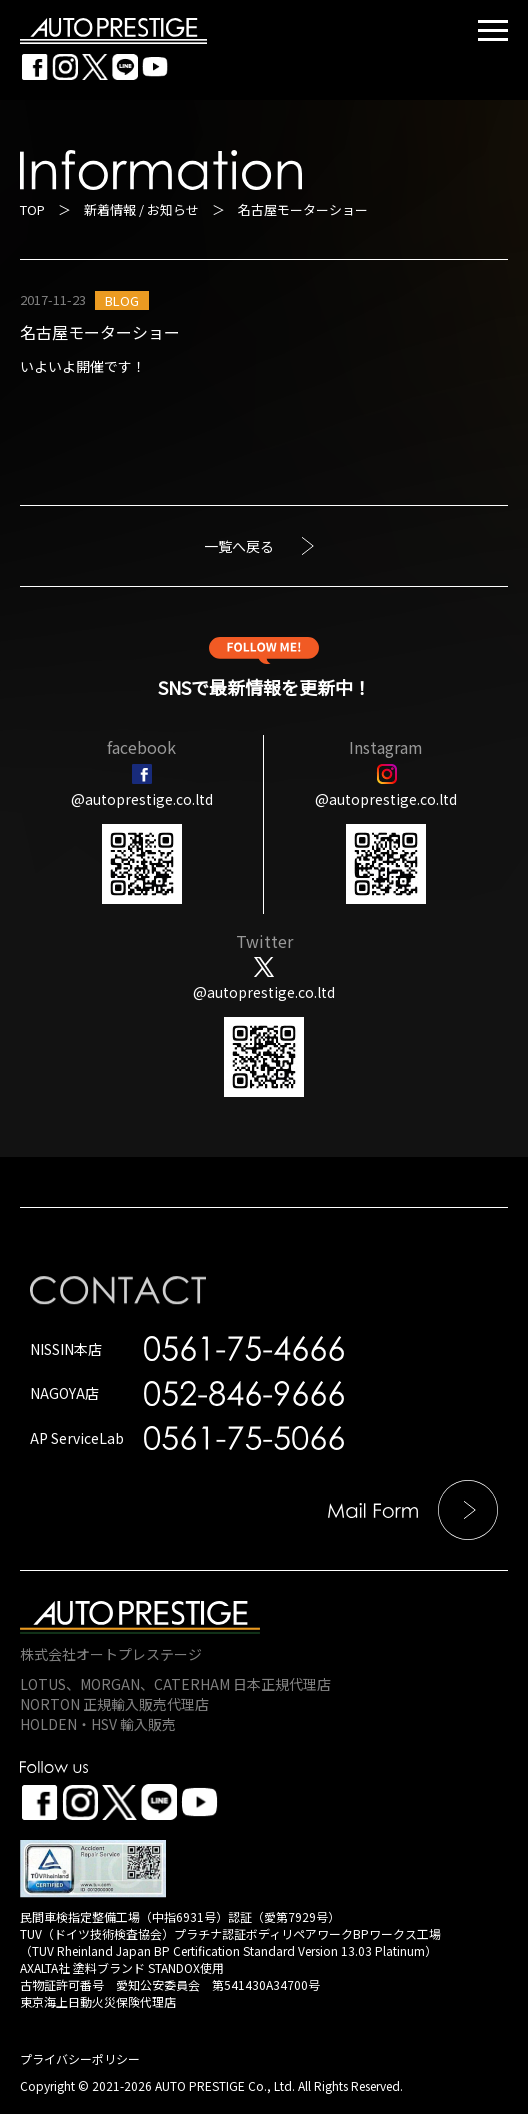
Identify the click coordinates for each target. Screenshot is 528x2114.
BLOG (122, 300)
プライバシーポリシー (80, 2058)
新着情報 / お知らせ (141, 209)
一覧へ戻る (239, 546)
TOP (32, 209)
